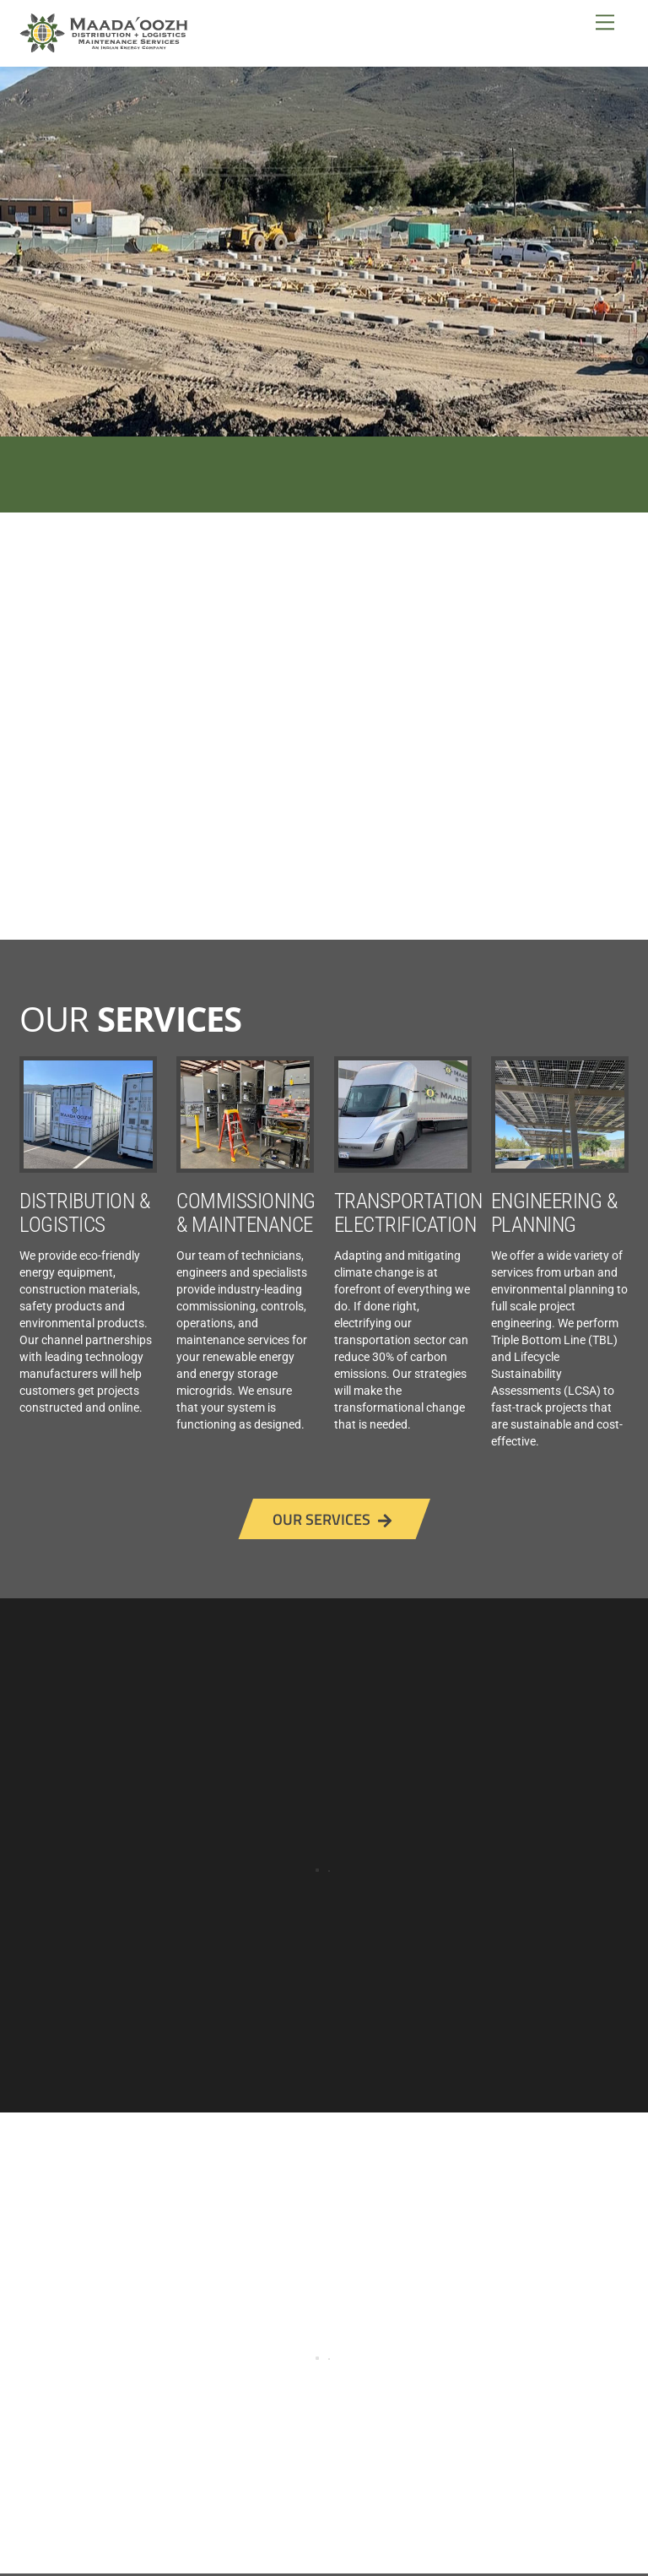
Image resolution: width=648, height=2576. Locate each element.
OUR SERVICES (332, 1519)
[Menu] (605, 22)
